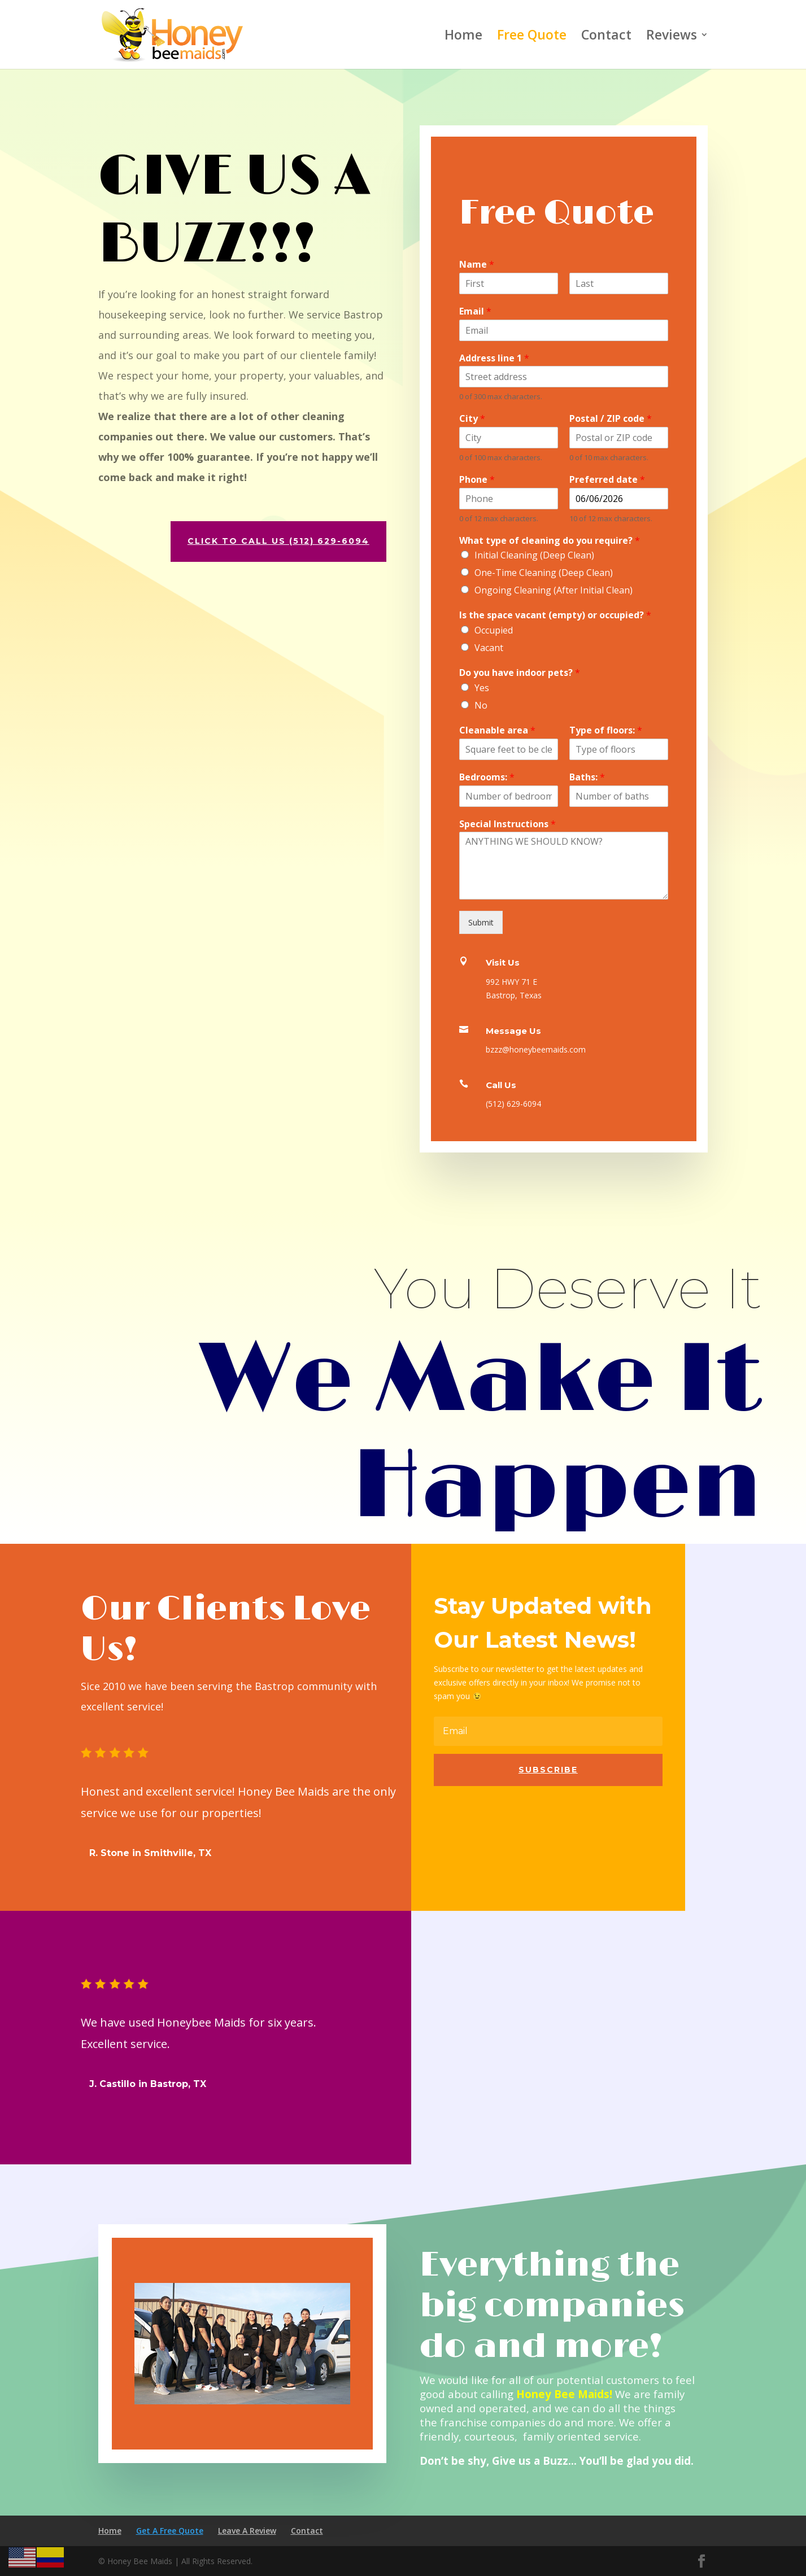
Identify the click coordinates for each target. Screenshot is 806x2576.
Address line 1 (494, 358)
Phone (477, 480)
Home (463, 36)
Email (475, 311)
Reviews (671, 36)
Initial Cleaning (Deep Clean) (534, 555)
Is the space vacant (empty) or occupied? (555, 615)
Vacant (488, 647)
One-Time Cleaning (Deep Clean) (543, 572)
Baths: (587, 777)
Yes (481, 688)
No (480, 705)
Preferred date (607, 480)
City (472, 419)
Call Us (501, 1085)
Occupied (493, 630)
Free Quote (532, 36)
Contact (606, 36)
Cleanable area (497, 730)
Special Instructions (507, 824)
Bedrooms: (487, 777)
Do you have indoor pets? (519, 673)
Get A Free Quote (169, 2530)
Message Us (513, 1030)
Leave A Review (247, 2530)
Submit (481, 922)
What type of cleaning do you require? (549, 541)
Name (476, 264)
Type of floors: (605, 730)
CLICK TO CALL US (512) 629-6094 (260, 541)
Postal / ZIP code (610, 419)
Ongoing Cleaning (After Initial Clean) (553, 590)
